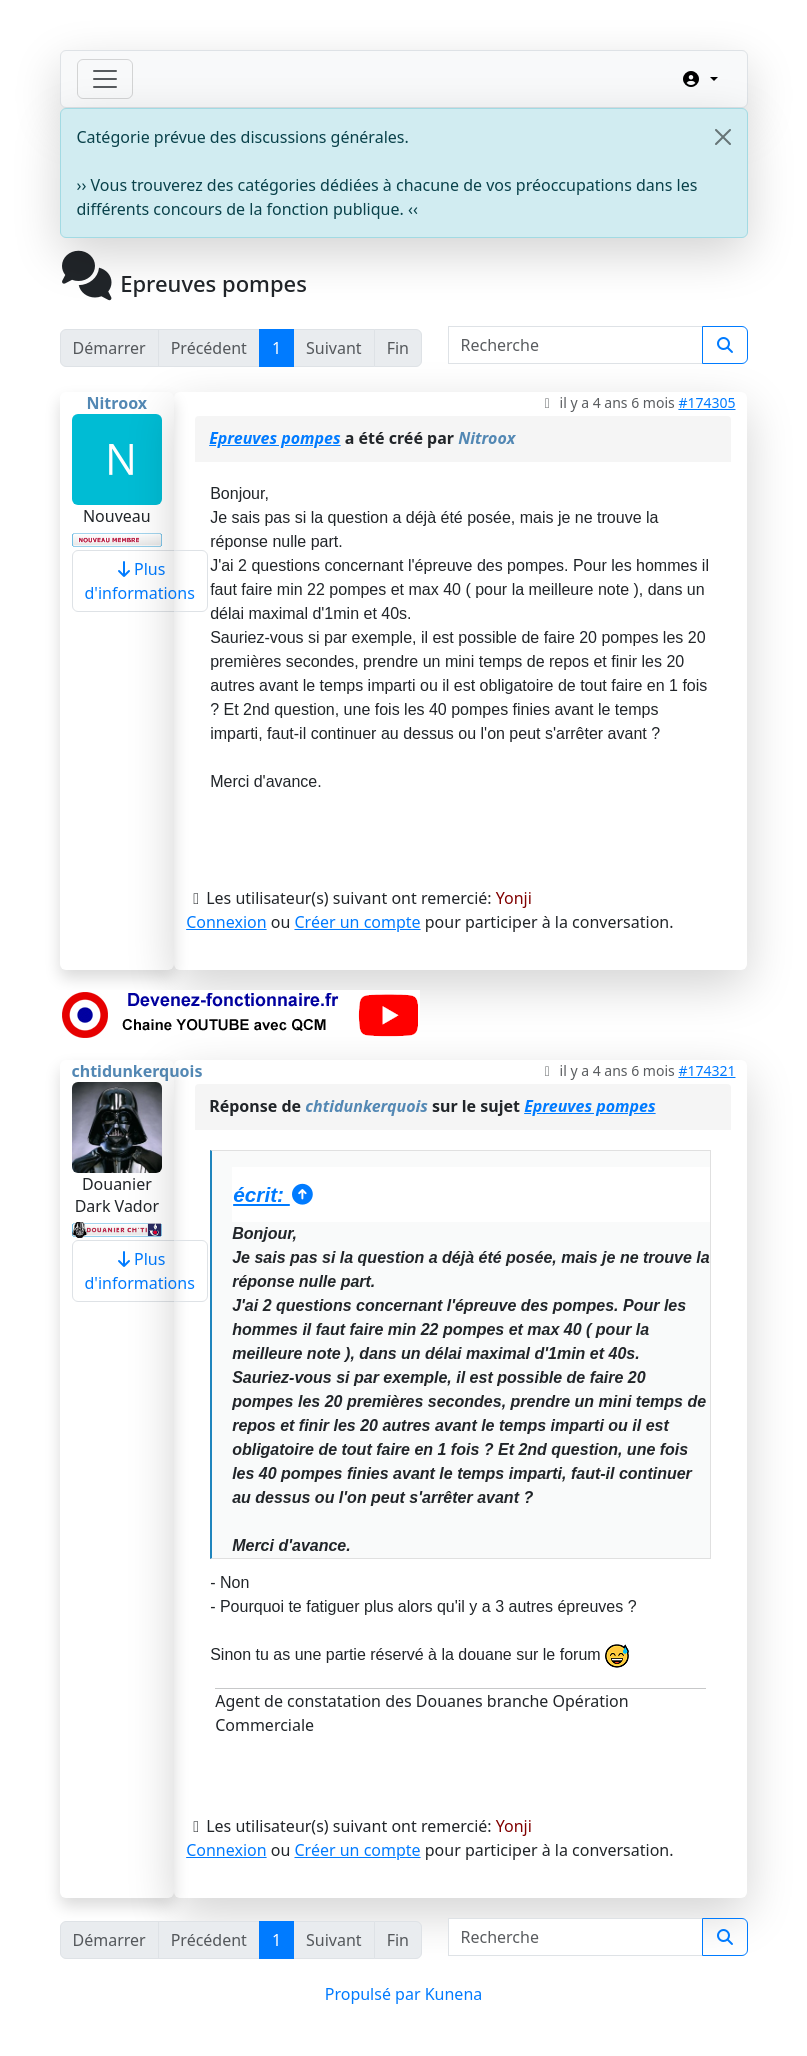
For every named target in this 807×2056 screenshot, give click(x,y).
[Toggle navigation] (105, 79)
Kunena (454, 1994)
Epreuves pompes (274, 438)
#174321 (706, 1070)
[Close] (723, 137)
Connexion (226, 922)
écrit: (274, 1194)
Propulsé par (375, 1994)
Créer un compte (357, 922)
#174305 (706, 402)
